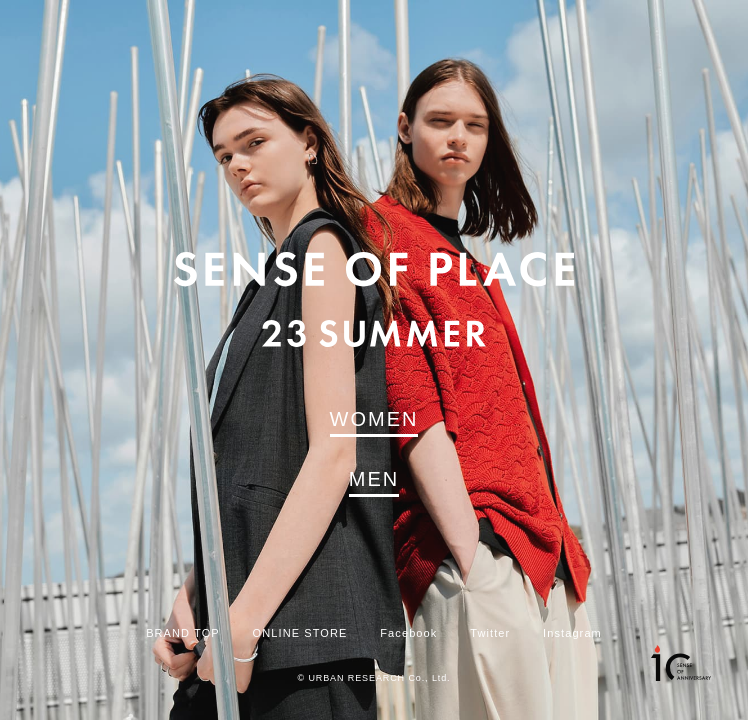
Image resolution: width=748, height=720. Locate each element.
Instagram (572, 633)
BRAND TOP (183, 633)
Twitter (490, 633)
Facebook (408, 633)
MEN (374, 479)
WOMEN (374, 419)
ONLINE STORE (300, 633)
